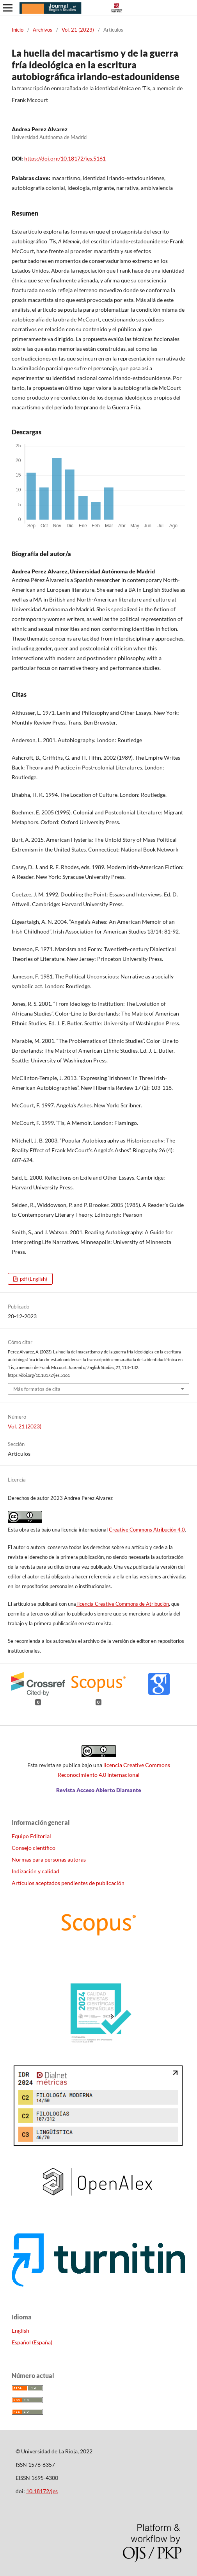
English (20, 2330)
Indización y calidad (35, 1871)
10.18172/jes (42, 2491)
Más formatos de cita (36, 1389)
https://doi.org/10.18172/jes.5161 (65, 158)
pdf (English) (33, 1279)
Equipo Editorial (31, 1836)
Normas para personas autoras (49, 1859)
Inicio (17, 30)
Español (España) (32, 2342)
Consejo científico (33, 1847)
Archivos (42, 30)
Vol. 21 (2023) (78, 30)
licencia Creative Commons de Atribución (122, 1604)
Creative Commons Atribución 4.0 (147, 1529)
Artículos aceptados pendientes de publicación (68, 1883)
